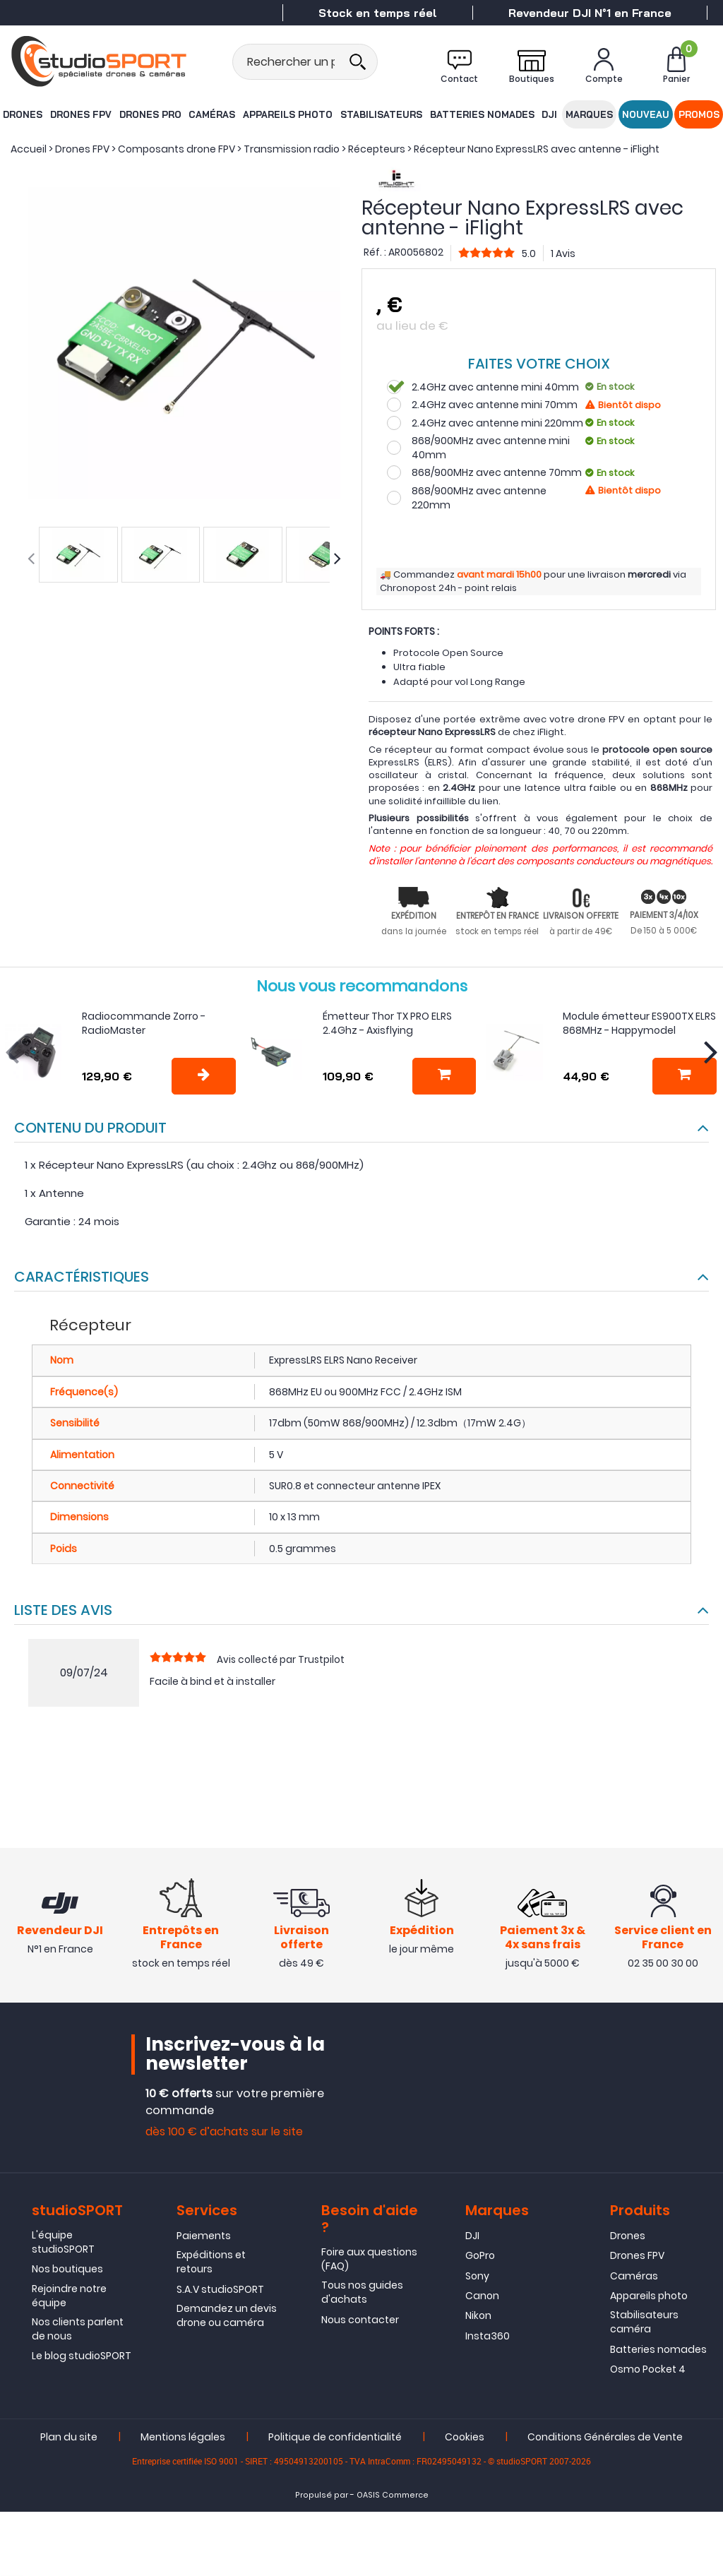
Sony (477, 2279)
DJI (547, 114)
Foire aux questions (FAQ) (369, 2262)
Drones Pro (150, 114)
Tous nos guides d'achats (362, 2296)
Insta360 (487, 2339)
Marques (589, 114)
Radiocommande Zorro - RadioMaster (143, 1023)
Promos (700, 114)
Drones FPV (80, 114)
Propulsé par (321, 2498)
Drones (21, 114)
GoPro (480, 2259)
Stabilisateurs (380, 114)
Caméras (212, 114)
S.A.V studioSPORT (220, 2293)
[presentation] (31, 558)
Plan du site (68, 2440)
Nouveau (646, 114)
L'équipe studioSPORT (63, 2245)
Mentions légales (183, 2440)
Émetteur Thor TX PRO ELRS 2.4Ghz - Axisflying (387, 1023)
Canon (482, 2299)
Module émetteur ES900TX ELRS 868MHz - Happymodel (639, 1023)
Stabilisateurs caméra (644, 2325)
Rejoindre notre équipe (69, 2299)
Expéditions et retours (211, 2265)
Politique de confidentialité (335, 2440)
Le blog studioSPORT (81, 2359)
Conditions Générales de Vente (605, 2440)
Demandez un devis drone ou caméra (227, 2319)
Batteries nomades (479, 114)
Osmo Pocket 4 (648, 2373)
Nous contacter (360, 2323)
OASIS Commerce (393, 2498)
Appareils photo (288, 114)
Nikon (478, 2319)
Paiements (204, 2239)
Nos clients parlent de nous (78, 2332)
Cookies (464, 2440)
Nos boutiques (67, 2272)
